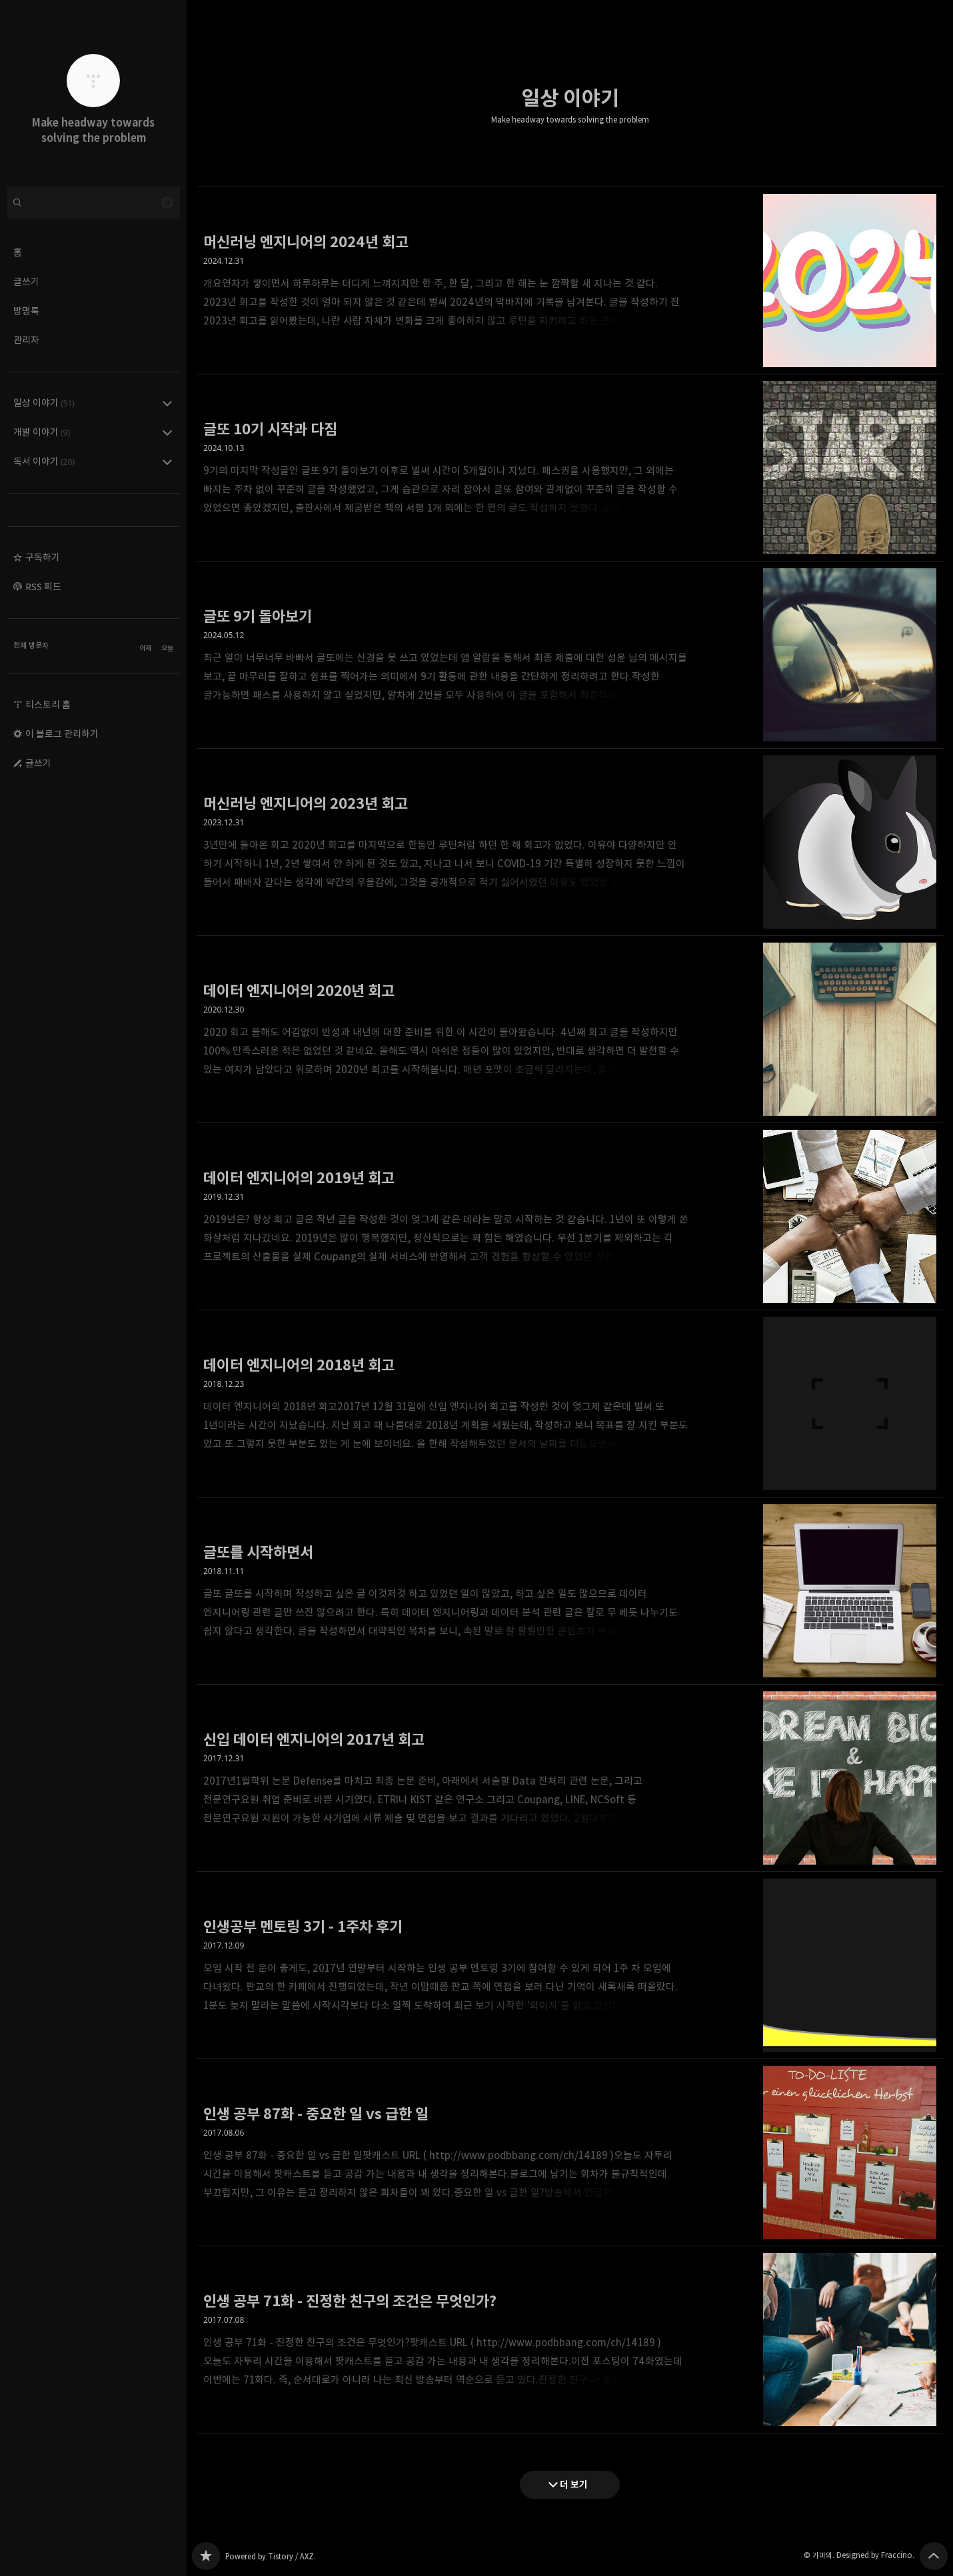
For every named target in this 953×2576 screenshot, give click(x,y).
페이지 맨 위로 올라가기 (934, 2556)
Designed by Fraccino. (875, 2555)
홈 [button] (17, 252)
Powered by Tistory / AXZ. (270, 2556)
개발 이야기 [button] (41, 432)
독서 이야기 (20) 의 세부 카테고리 (167, 461)
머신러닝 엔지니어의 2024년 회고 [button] (570, 280)
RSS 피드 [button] (43, 586)
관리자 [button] (26, 340)
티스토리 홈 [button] (48, 704)
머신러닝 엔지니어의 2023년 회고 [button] (570, 842)
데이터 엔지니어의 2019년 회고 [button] (570, 1216)
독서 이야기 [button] (44, 461)
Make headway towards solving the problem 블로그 (206, 2556)
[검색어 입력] (93, 202)
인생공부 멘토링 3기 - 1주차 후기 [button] (570, 1965)
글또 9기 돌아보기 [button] (570, 655)
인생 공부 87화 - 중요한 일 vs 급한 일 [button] (570, 2152)
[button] (93, 557)
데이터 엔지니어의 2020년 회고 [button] (570, 1029)
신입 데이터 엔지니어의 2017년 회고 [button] (570, 1778)
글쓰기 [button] (26, 281)
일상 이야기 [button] (44, 402)
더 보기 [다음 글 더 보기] (574, 2484)
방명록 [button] (26, 310)
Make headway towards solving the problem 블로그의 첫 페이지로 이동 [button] (93, 93)
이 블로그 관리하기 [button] (62, 733)
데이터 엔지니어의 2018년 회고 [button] (570, 1404)
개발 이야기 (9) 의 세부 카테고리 (167, 432)
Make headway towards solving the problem (570, 120)
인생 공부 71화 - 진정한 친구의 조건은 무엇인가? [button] (570, 2339)
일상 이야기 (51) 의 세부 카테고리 (167, 403)
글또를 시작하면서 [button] (570, 1591)
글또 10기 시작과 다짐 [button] (570, 468)
